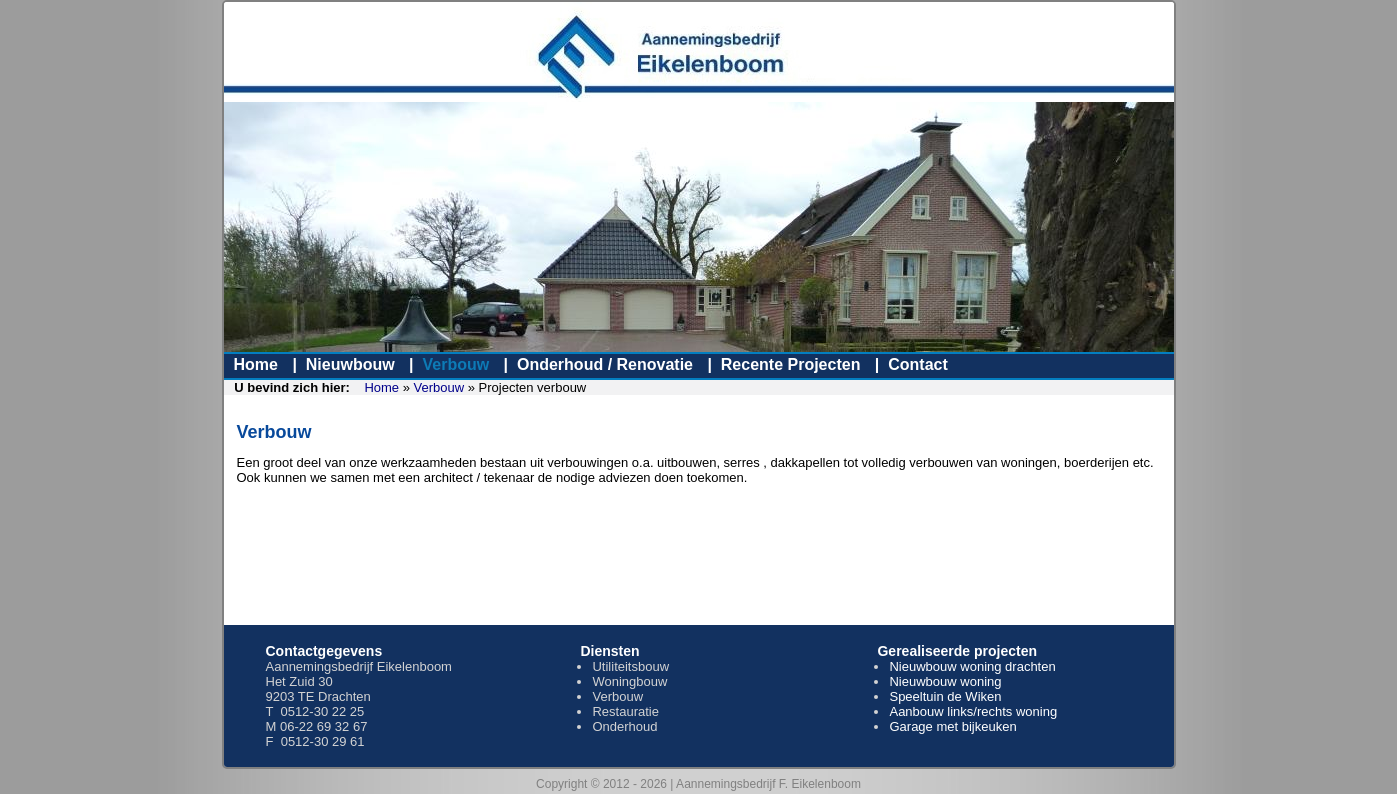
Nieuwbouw (350, 364)
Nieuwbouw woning (945, 681)
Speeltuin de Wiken (945, 696)
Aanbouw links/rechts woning (973, 711)
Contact (918, 364)
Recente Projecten (791, 364)
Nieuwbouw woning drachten (972, 666)
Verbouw (455, 364)
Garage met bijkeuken (952, 726)
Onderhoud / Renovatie (605, 364)
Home (256, 364)
